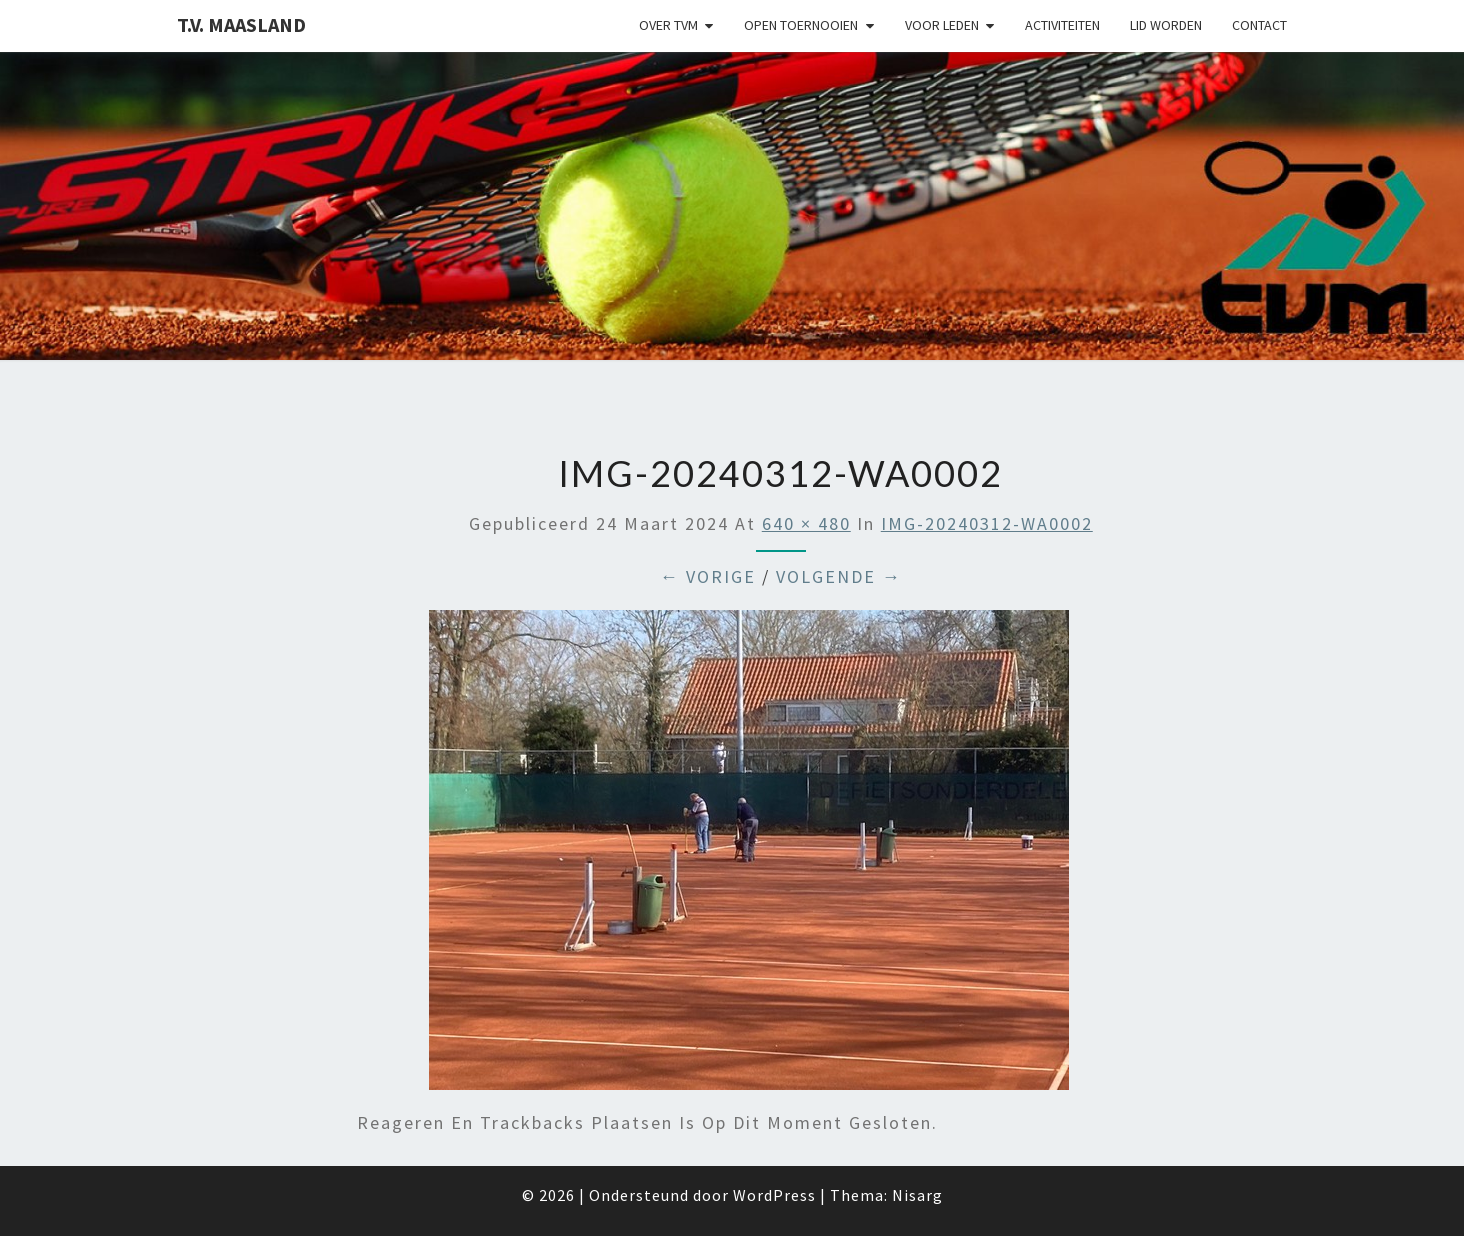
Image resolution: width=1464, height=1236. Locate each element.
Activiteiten (1062, 25)
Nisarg (917, 1195)
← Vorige (708, 576)
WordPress (774, 1195)
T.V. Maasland (241, 24)
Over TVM (668, 25)
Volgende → (839, 576)
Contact (1259, 25)
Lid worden (1166, 25)
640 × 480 (806, 523)
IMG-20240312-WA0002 (987, 523)
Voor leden (942, 25)
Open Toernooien (801, 25)
